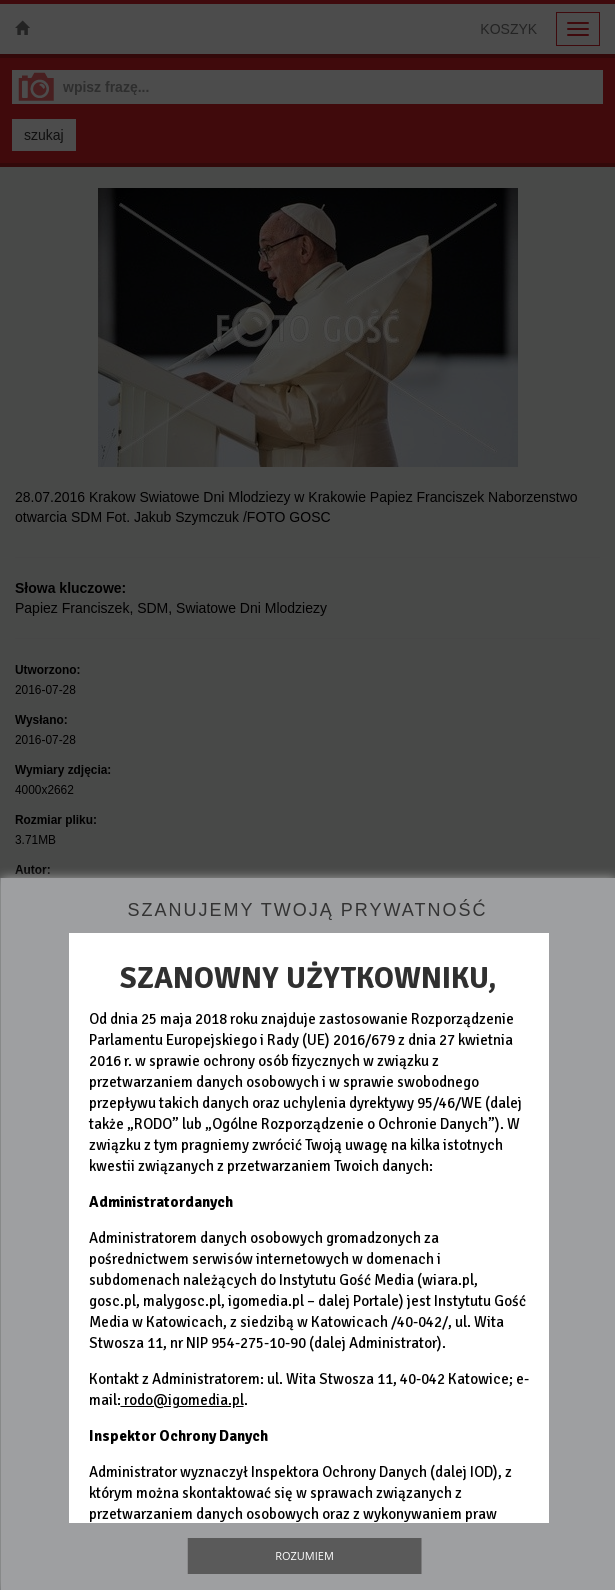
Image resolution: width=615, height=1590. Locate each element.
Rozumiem (304, 1555)
